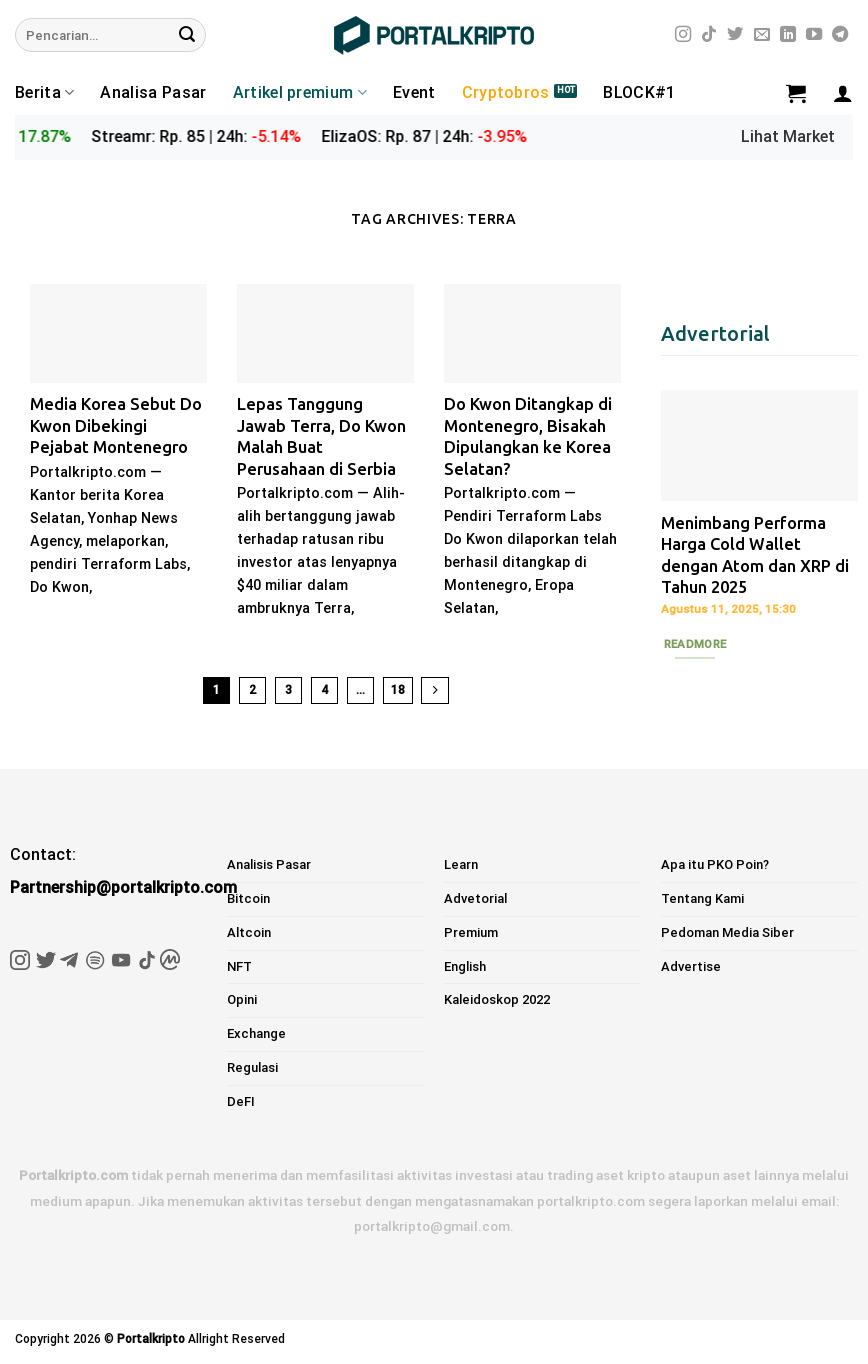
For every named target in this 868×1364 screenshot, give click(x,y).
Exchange (256, 1033)
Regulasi (252, 1067)
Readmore (695, 644)
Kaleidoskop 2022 (497, 999)
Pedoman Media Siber (727, 932)
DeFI (241, 1101)
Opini (242, 999)
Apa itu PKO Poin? (715, 864)
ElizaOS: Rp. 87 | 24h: (449, 136)
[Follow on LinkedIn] (788, 35)
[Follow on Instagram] (683, 35)
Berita (44, 93)
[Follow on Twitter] (735, 35)
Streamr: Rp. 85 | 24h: (221, 136)
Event (414, 92)
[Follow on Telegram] (840, 35)
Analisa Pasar (153, 92)
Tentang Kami (702, 898)
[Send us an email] (762, 35)
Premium (471, 932)
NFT (239, 966)
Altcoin (249, 932)
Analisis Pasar (269, 864)
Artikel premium (300, 93)
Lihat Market (788, 136)
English (465, 966)
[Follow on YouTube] (814, 35)
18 (398, 690)
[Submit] (187, 35)
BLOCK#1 (639, 92)
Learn (461, 864)
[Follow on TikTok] (709, 35)
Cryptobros (506, 92)
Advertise (691, 966)
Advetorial (475, 898)
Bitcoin (248, 898)
